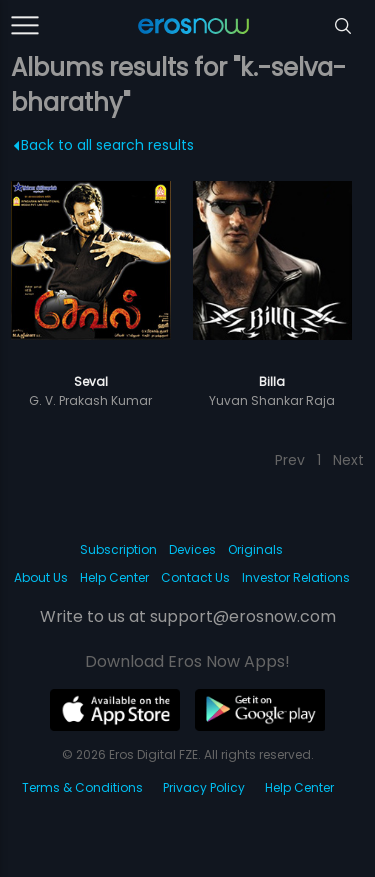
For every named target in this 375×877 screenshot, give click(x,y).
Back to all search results (104, 145)
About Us (41, 577)
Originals (255, 549)
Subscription (118, 549)
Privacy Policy (204, 787)
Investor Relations (296, 577)
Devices (192, 549)
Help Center (114, 577)
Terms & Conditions (82, 787)
